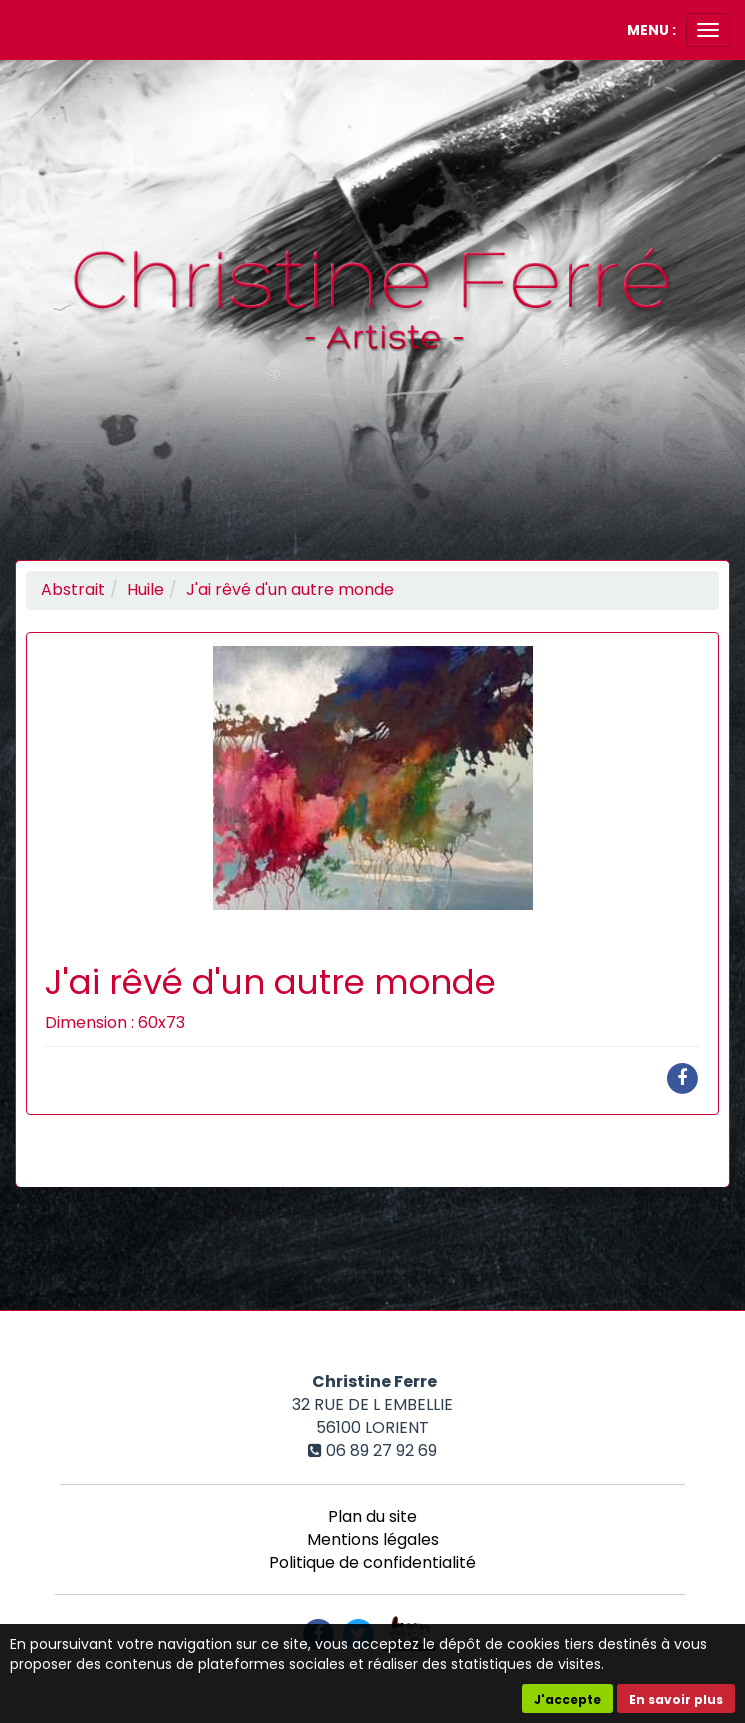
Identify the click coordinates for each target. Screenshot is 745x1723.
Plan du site (372, 1516)
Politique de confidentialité (372, 1562)
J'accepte (567, 1699)
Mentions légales (373, 1539)
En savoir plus (676, 1699)
